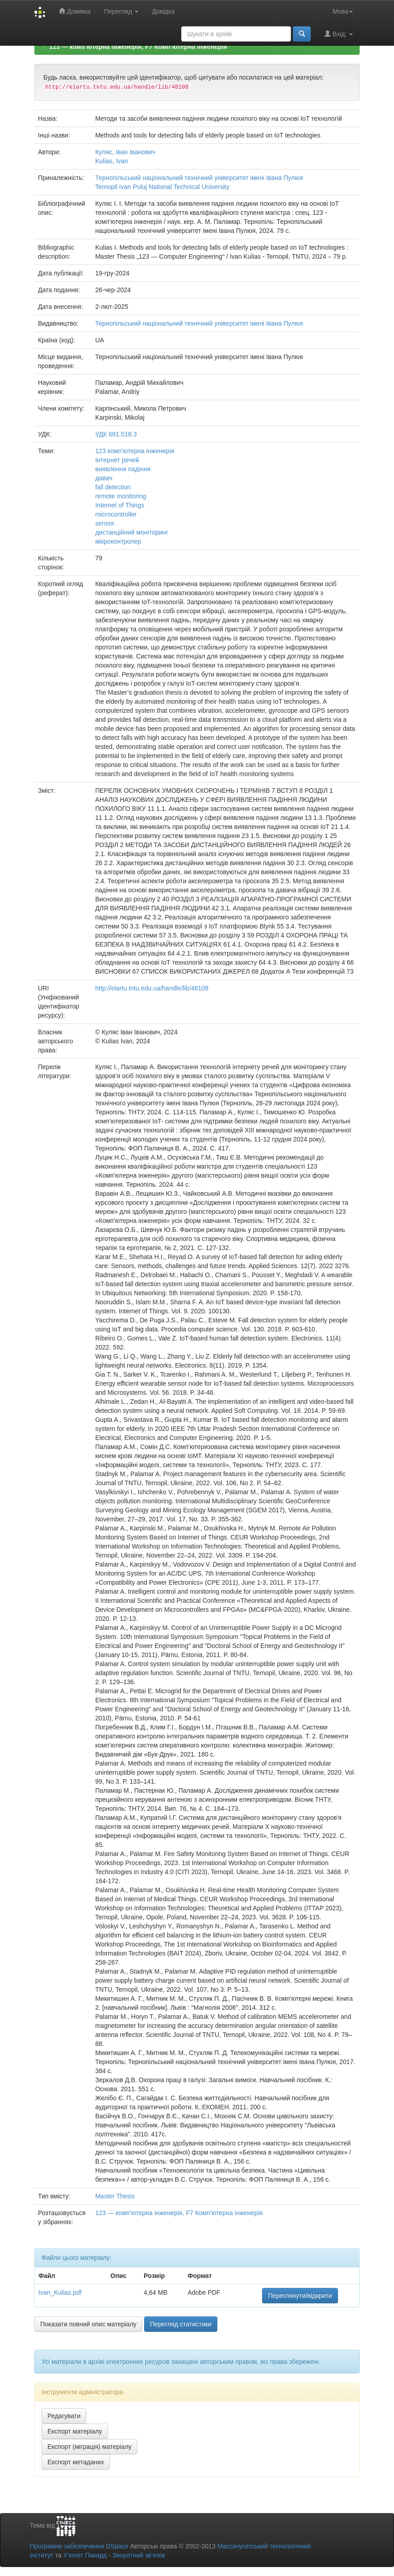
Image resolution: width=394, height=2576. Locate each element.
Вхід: (338, 34)
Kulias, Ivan (111, 161)
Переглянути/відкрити (300, 2295)
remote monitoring (120, 496)
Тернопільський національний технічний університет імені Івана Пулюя (199, 177)
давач (104, 478)
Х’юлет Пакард (85, 2555)
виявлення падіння (123, 469)
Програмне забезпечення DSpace (79, 2546)
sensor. (105, 523)
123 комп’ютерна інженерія (134, 451)
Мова (343, 11)
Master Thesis (115, 2196)
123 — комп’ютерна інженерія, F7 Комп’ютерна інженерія (138, 46)
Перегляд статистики (180, 2324)
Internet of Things (120, 505)
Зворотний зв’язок (138, 2555)
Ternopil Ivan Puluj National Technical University (162, 186)
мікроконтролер (118, 541)
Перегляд (121, 11)
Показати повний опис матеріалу (88, 2324)
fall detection (113, 487)
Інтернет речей (117, 460)
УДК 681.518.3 (116, 434)
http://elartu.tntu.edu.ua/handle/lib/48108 (152, 988)
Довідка (163, 11)
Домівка (74, 11)
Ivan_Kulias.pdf (60, 2292)
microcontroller (116, 514)
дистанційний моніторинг (132, 532)
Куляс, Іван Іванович (125, 152)
